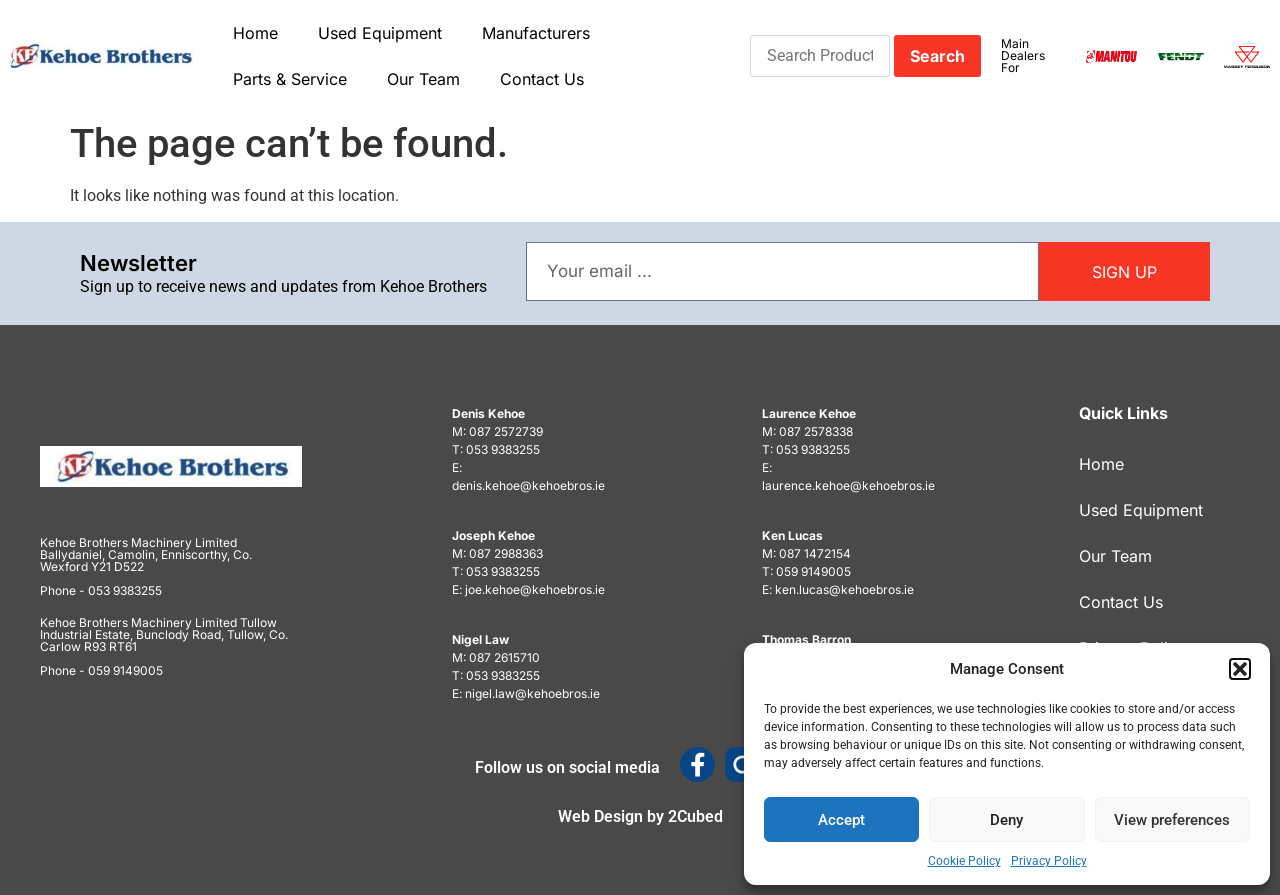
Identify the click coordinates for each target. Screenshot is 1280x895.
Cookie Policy (964, 861)
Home (255, 33)
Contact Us (542, 79)
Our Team (423, 79)
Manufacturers (536, 33)
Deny (1006, 820)
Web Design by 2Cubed (640, 816)
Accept (841, 820)
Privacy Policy (1049, 861)
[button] (1240, 669)
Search (937, 56)
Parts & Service (290, 79)
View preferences (1172, 820)
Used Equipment (380, 33)
